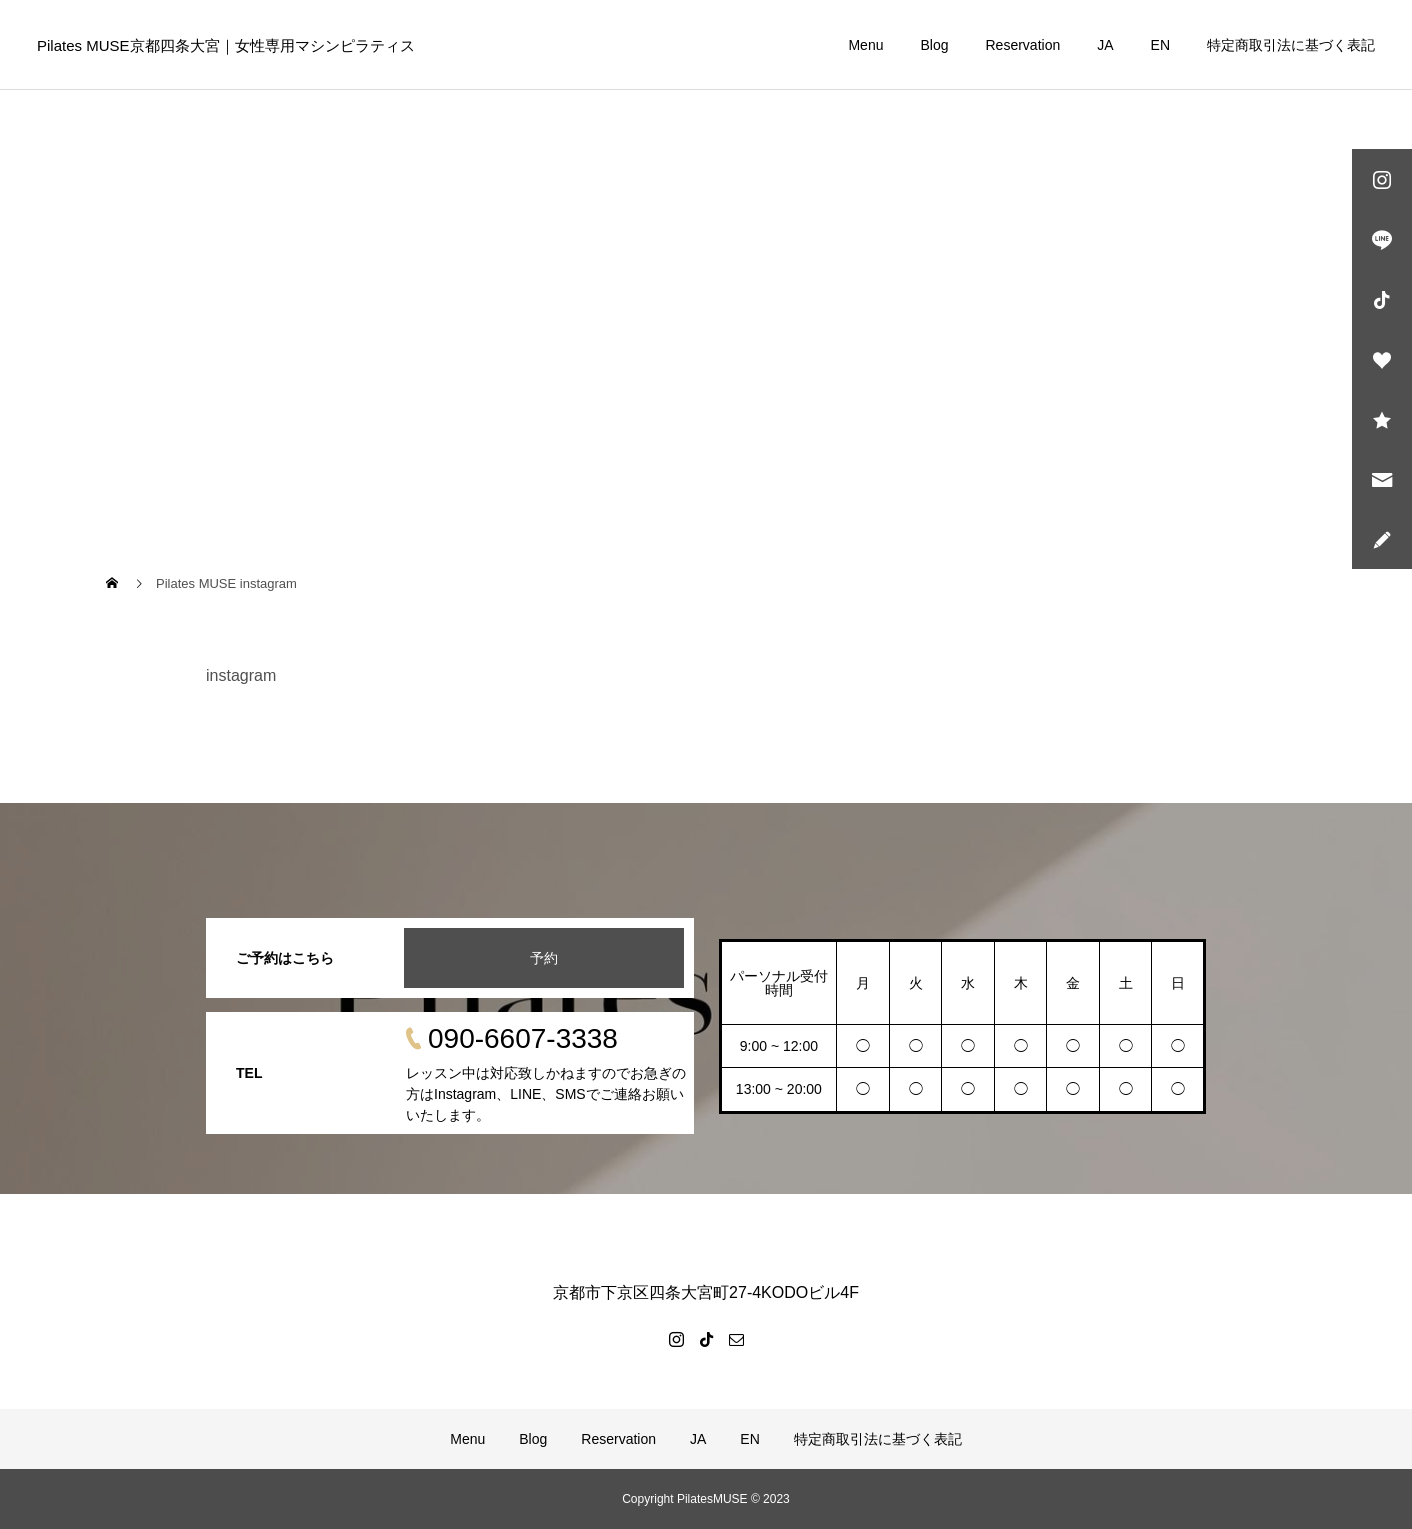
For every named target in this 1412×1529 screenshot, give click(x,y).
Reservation (1023, 45)
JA (1105, 45)
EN (1160, 45)
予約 (544, 958)
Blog (934, 45)
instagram (241, 675)
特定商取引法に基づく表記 (1291, 45)
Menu (865, 45)
